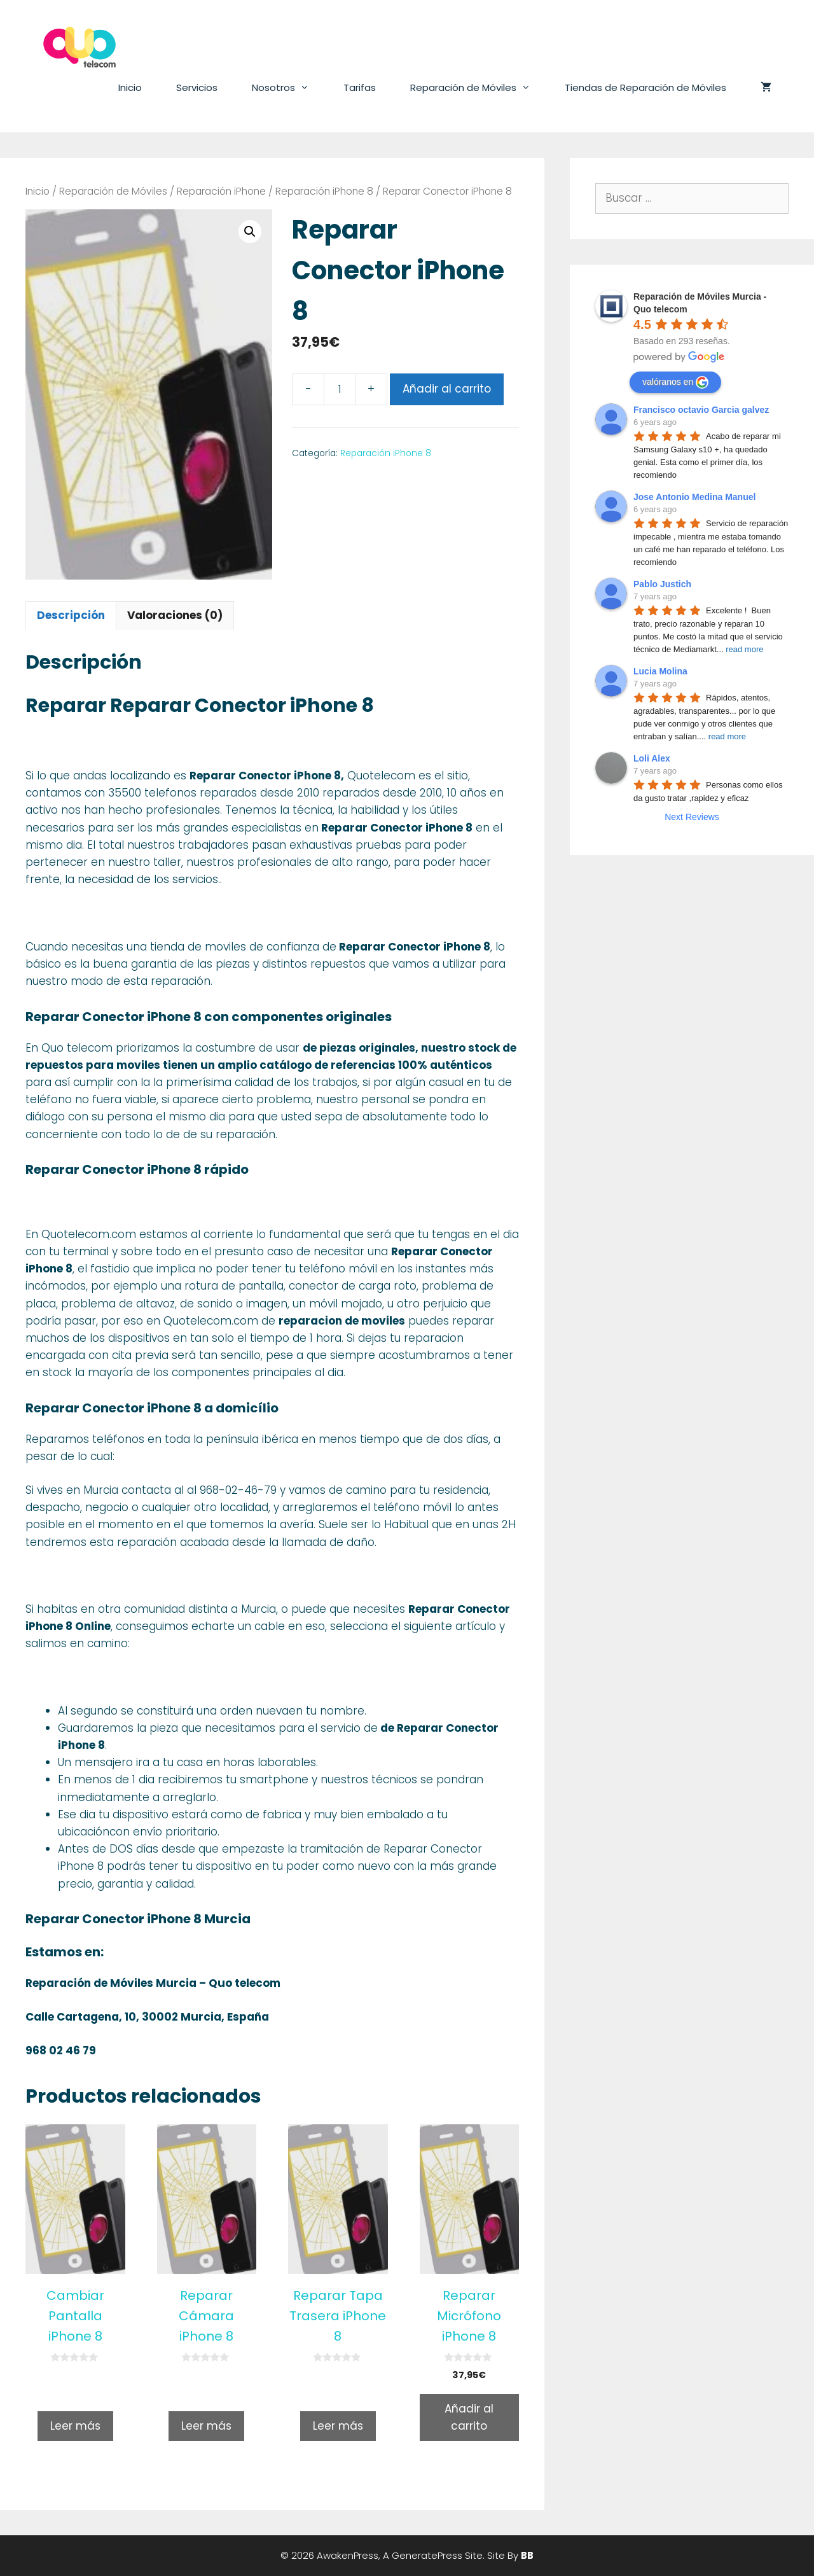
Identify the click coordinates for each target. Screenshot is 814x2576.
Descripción (71, 615)
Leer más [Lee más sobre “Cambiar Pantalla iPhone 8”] (75, 2425)
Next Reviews (692, 817)
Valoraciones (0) (175, 615)
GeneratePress (427, 2555)
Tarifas (359, 87)
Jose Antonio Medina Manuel (694, 497)
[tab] (70, 615)
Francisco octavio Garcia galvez (701, 410)
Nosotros (289, 88)
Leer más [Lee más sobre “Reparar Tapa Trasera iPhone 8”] (338, 2425)
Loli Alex (651, 758)
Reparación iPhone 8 (324, 191)
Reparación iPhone (221, 191)
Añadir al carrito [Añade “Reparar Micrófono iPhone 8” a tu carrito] (469, 2417)
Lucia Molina (660, 671)
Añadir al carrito (447, 388)
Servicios (196, 87)
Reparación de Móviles (479, 88)
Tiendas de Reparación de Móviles (645, 87)
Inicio (130, 87)
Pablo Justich (662, 584)
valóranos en (675, 382)
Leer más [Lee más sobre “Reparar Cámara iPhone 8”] (206, 2425)
